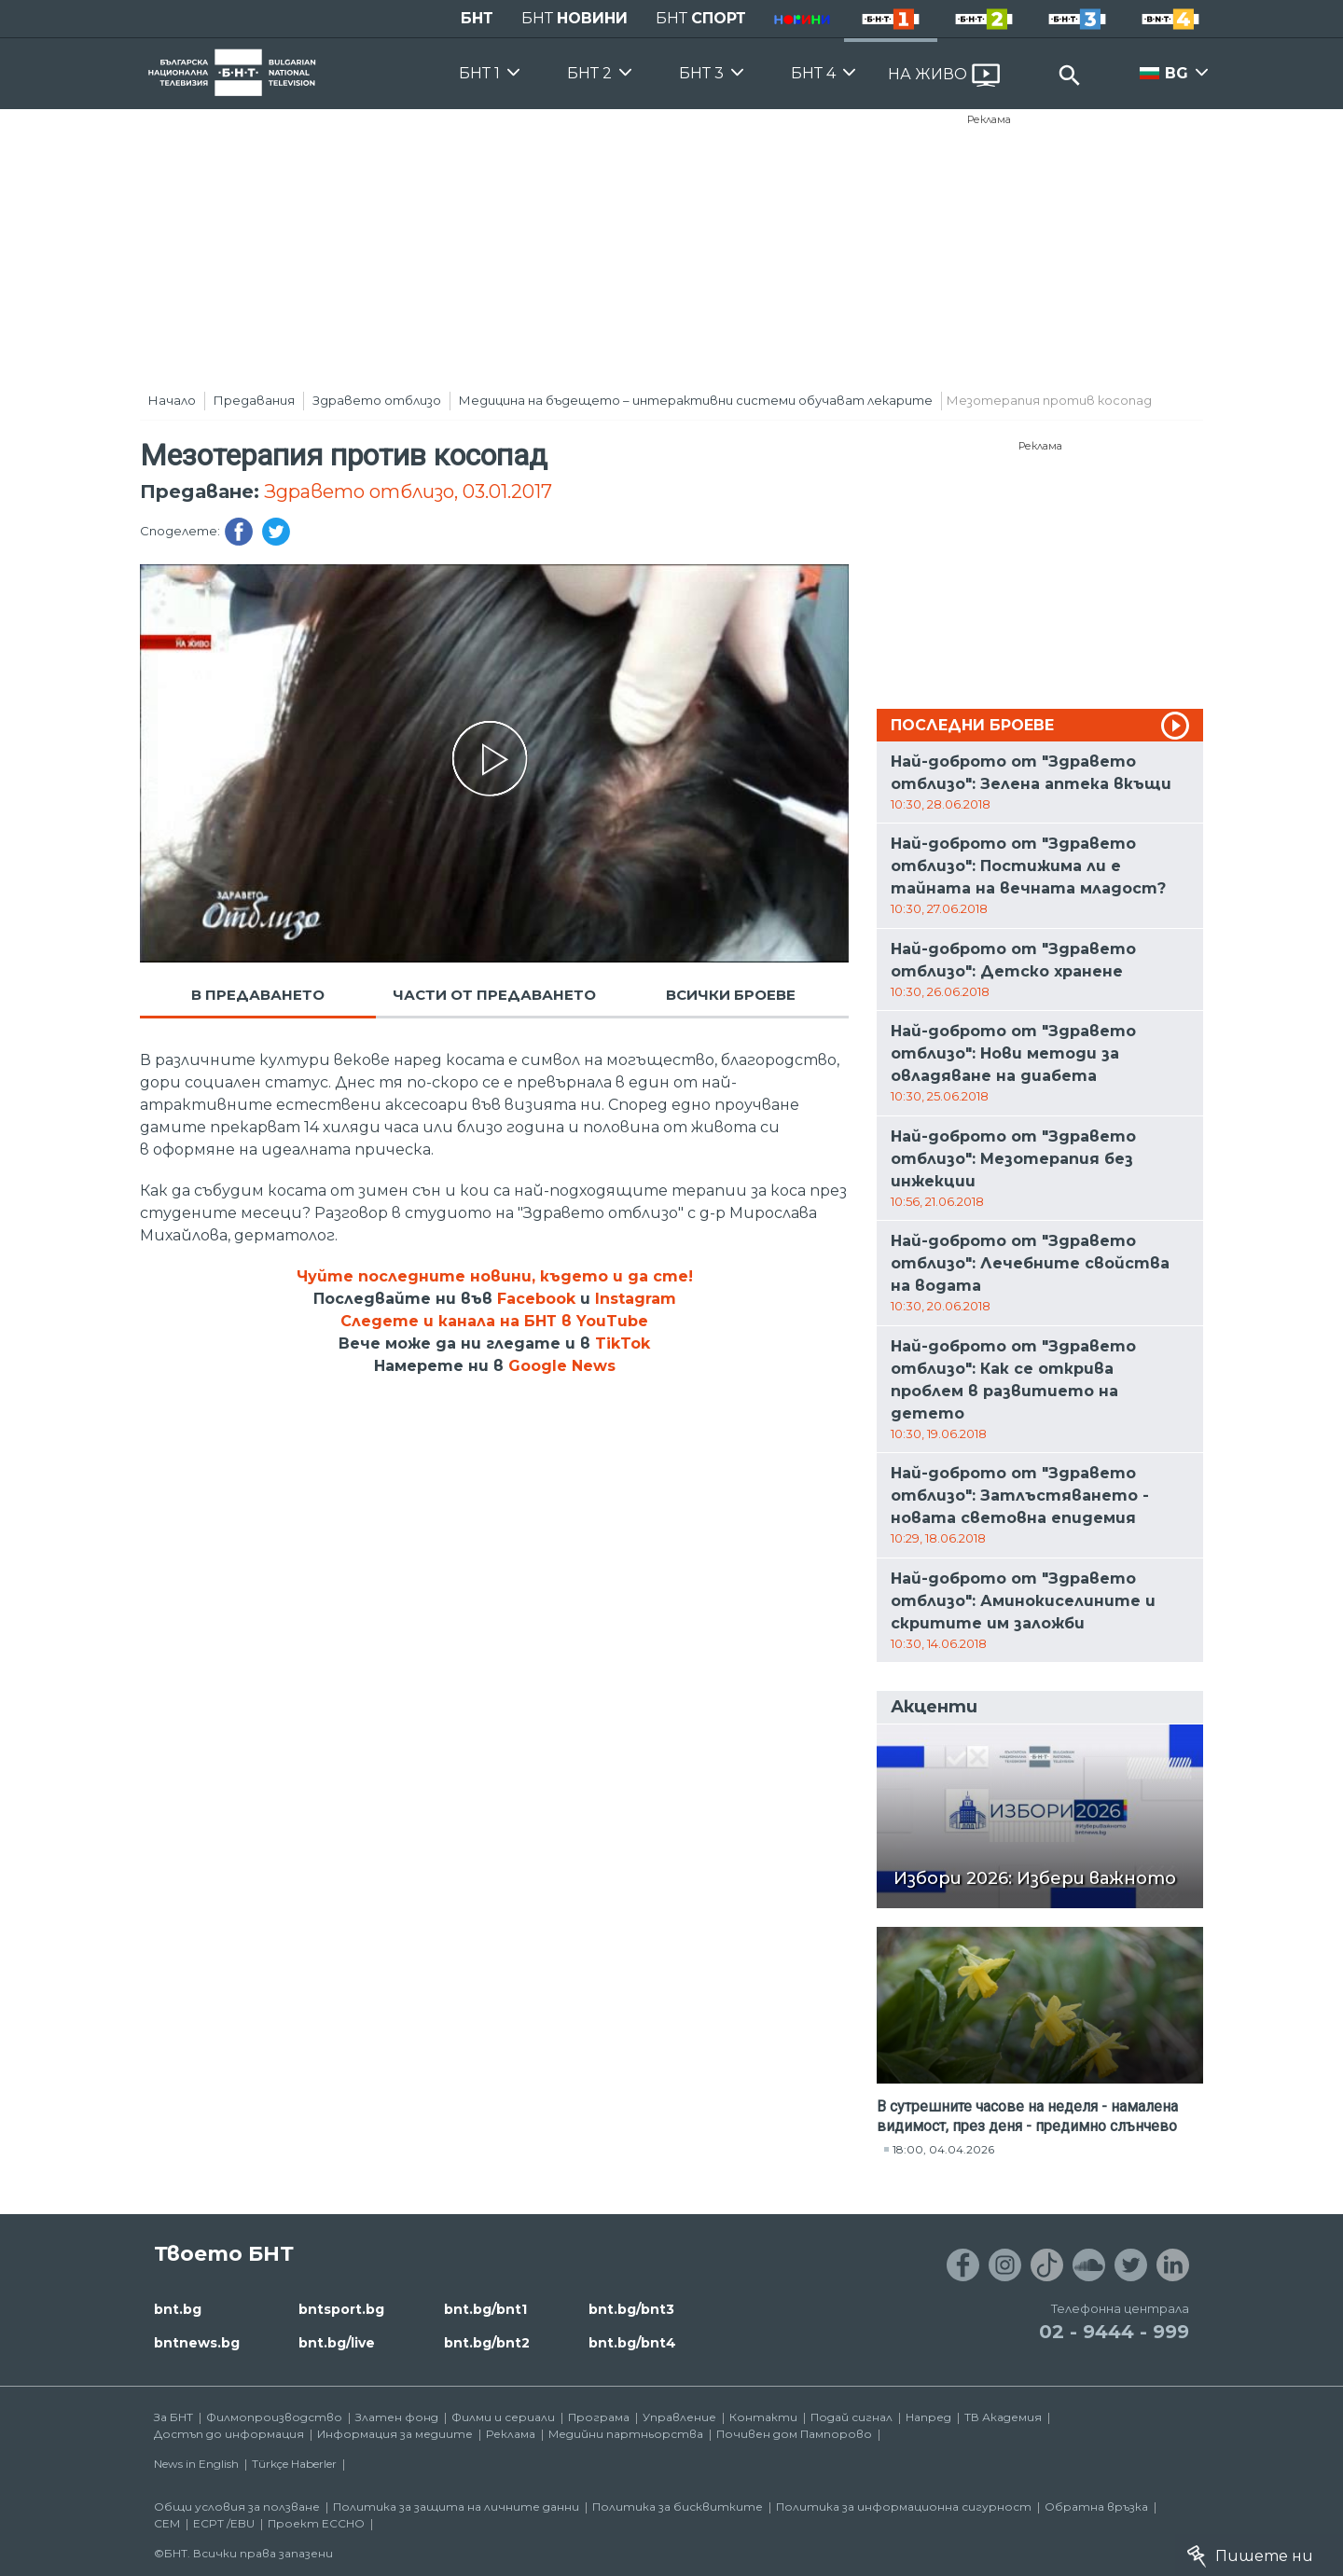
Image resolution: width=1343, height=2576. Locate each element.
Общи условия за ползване (237, 2507)
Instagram (635, 1299)
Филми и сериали (503, 2417)
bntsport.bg (341, 2309)
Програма (599, 2417)
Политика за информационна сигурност (903, 2507)
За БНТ (173, 2417)
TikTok (622, 1343)
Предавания (254, 400)
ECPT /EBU (224, 2523)
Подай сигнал (851, 2417)
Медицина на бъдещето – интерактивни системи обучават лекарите (696, 400)
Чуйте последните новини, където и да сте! (495, 1276)
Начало (172, 400)
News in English (196, 2464)
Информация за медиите (395, 2434)
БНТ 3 (701, 73)
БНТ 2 (589, 73)
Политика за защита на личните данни (456, 2507)
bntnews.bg (197, 2342)
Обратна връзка (1096, 2507)
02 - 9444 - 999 (1114, 2331)
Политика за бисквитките (677, 2507)
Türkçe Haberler (294, 2464)
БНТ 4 (813, 73)
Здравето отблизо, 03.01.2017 (408, 491)
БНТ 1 (479, 73)
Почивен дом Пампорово (794, 2434)
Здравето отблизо (376, 400)
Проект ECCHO (316, 2523)
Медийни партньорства (625, 2434)
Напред (928, 2417)
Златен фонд (396, 2417)
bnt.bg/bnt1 (485, 2309)
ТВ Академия (1003, 2417)
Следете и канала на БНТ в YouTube (494, 1321)
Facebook (536, 1299)
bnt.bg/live (336, 2342)
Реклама (989, 119)
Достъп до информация (229, 2434)
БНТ (477, 18)
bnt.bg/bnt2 (487, 2342)
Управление (679, 2417)
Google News (562, 1366)
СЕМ (167, 2523)
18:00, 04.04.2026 (943, 2149)
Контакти (763, 2417)
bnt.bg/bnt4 (632, 2342)
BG (1176, 73)
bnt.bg (177, 2309)
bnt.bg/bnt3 (631, 2309)
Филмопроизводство (274, 2417)
